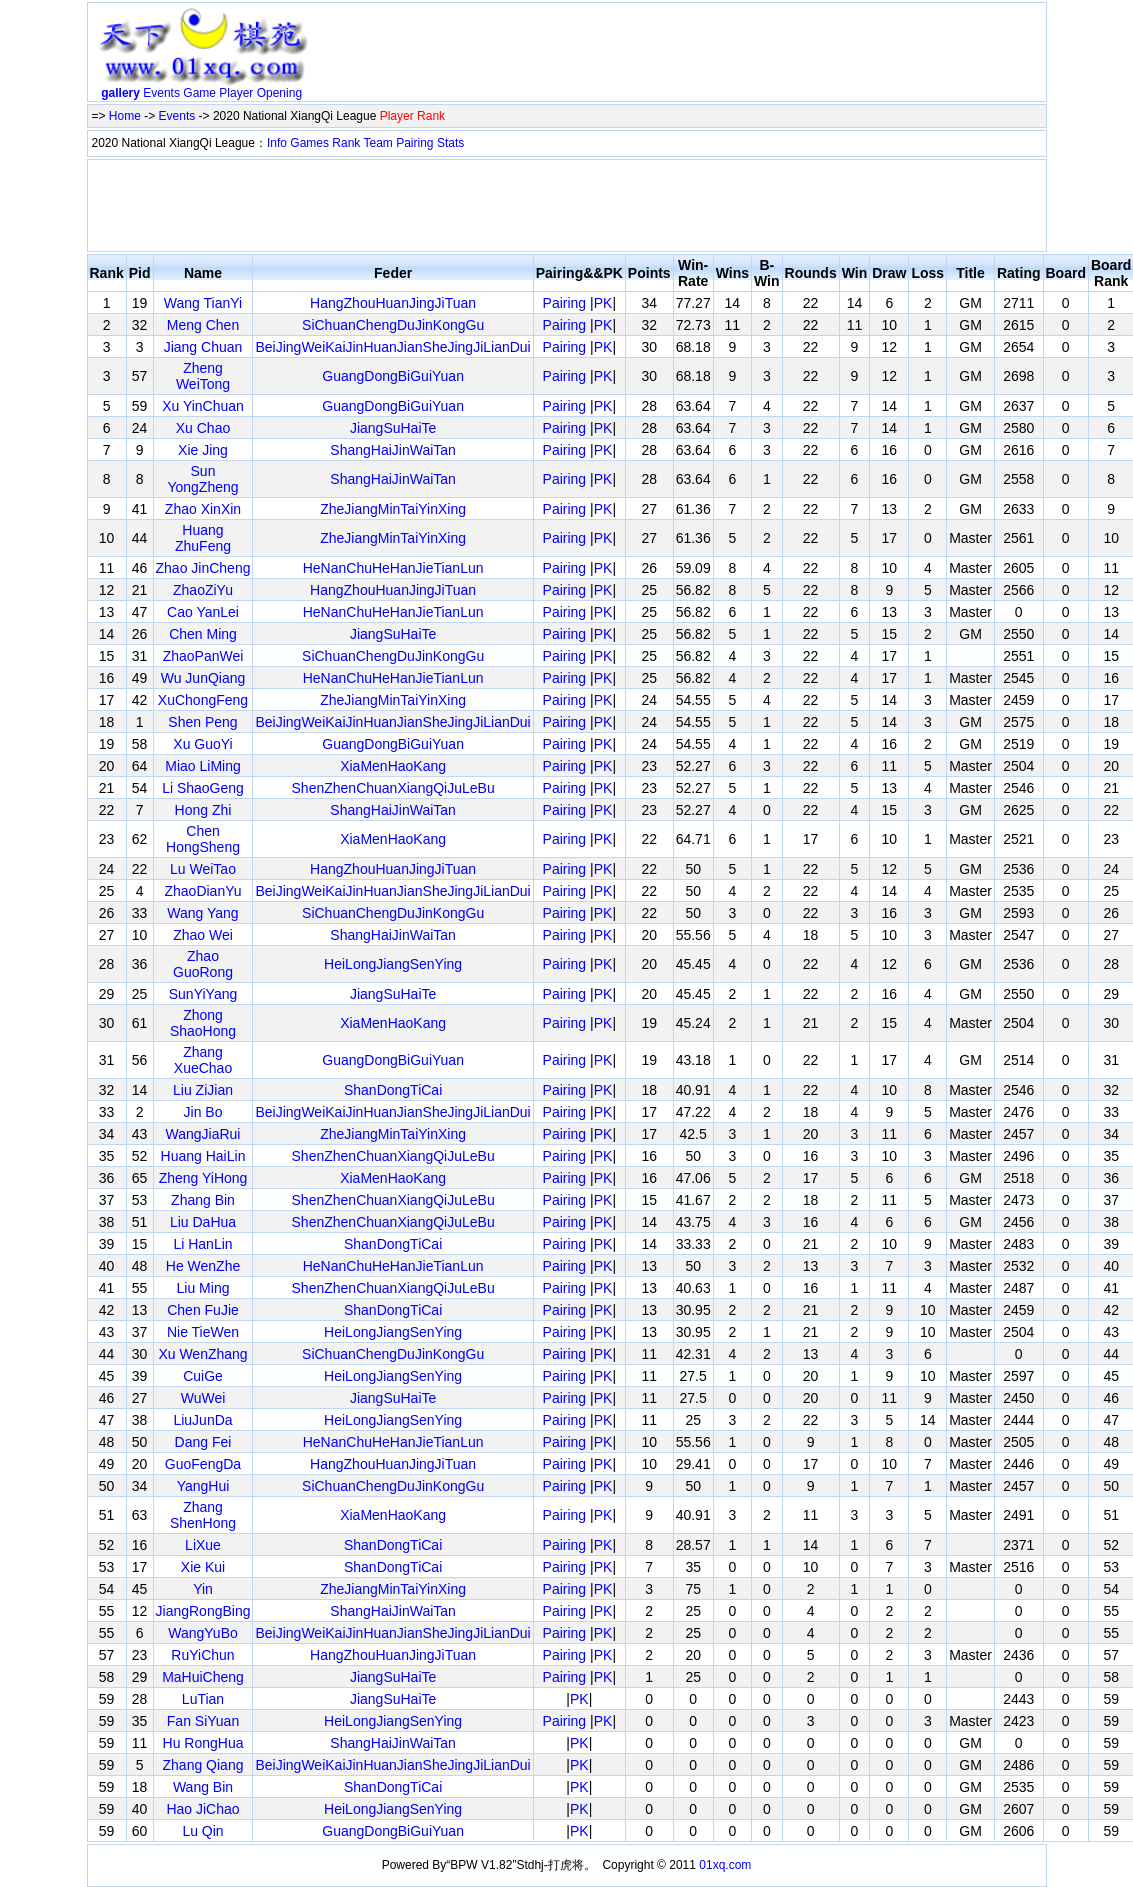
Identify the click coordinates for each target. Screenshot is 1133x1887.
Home (125, 116)
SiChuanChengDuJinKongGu (393, 325)
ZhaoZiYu (203, 590)
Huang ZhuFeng (203, 538)
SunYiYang (203, 994)
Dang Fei (203, 1442)
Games (309, 143)
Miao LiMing (202, 766)
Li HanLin (202, 1244)
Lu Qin (202, 1831)
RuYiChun (202, 1655)
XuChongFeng (203, 700)
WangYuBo (203, 1633)
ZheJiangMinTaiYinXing (393, 509)
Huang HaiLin (203, 1156)
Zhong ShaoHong (203, 1023)
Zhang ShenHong (203, 1515)
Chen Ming (203, 634)
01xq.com (725, 1865)
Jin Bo (203, 1112)
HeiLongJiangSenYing (393, 964)
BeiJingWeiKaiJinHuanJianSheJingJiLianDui (392, 347)
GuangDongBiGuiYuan (393, 376)
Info (277, 143)
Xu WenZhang (202, 1354)
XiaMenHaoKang (393, 766)
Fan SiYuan (203, 1721)
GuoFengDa (203, 1464)
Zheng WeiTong (203, 376)
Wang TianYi (203, 303)
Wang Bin (203, 1787)
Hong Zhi (203, 810)
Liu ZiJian (203, 1090)
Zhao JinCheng (203, 568)
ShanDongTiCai (393, 1090)
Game (199, 93)
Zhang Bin (203, 1200)
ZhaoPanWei (203, 656)
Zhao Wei (203, 935)
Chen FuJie (203, 1310)
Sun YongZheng (202, 479)
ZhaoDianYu (202, 891)
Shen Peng (202, 722)
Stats (450, 143)
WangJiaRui (203, 1134)
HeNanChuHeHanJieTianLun (393, 568)
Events (161, 93)
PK (603, 303)
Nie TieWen (203, 1332)
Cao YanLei (203, 612)
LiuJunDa (202, 1420)
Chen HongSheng (203, 839)
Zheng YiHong (203, 1178)
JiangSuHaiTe (393, 428)
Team (378, 143)
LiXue (203, 1545)
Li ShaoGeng (203, 788)
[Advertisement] (680, 56)
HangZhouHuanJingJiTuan (393, 303)
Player (236, 93)
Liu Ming (203, 1288)
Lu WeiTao (203, 869)
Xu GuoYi (202, 744)
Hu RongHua (203, 1743)
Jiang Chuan (203, 347)
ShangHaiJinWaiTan (393, 450)
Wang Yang (202, 913)
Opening (279, 93)
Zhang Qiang (203, 1765)
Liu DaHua (203, 1222)
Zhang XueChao (203, 1060)
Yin (203, 1589)
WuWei (203, 1398)
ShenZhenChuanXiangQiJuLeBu (393, 788)
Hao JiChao (202, 1809)
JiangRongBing (203, 1611)
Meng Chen (203, 325)
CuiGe (203, 1376)
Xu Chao (203, 428)
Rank (346, 143)
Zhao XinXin (203, 509)
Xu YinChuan (203, 406)
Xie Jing (203, 450)
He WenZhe (203, 1266)
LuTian (203, 1699)
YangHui (203, 1486)
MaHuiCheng (203, 1677)
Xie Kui (203, 1567)
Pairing (414, 143)
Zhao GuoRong (203, 964)
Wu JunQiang (203, 678)
